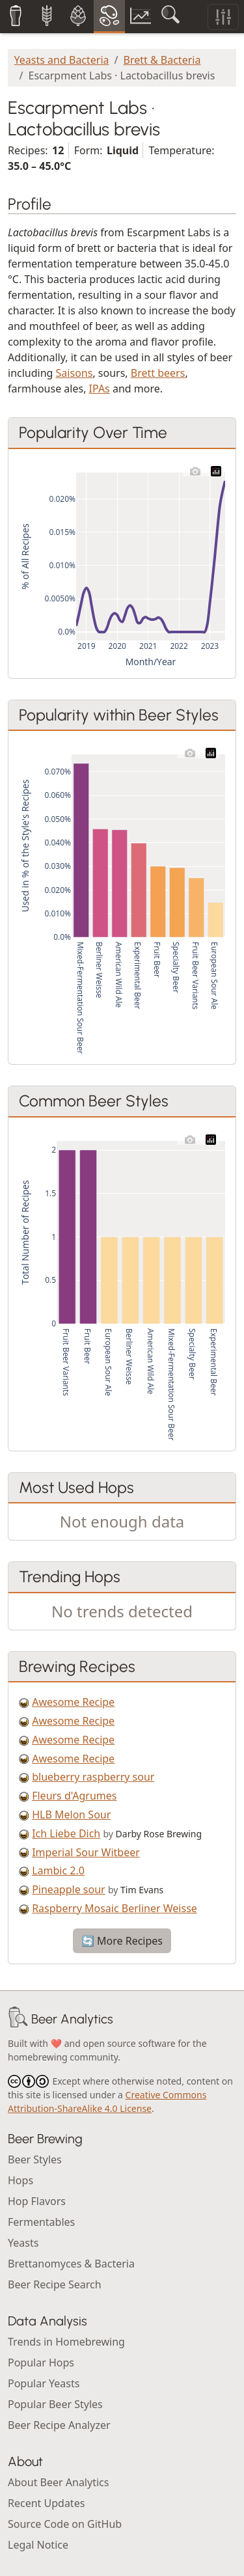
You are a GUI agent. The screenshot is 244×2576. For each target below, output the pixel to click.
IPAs (99, 388)
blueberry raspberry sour (93, 1777)
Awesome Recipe (73, 1702)
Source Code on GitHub (65, 2524)
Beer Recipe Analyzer (59, 2425)
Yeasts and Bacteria (61, 60)
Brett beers (158, 373)
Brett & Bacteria (162, 60)
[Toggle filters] (223, 17)
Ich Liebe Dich (66, 1833)
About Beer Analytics (58, 2482)
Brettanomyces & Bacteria (71, 2263)
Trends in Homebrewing (66, 2342)
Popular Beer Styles (55, 2404)
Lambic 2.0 (58, 1870)
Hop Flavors (37, 2201)
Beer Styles (35, 2159)
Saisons (74, 373)
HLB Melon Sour (71, 1814)
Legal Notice (38, 2545)
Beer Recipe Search (55, 2284)
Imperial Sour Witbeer (86, 1852)
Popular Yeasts (43, 2383)
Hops (20, 2180)
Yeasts (23, 2243)
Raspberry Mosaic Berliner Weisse (114, 1908)
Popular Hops (41, 2362)
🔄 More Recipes (122, 1941)
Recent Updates (46, 2503)
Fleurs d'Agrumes (74, 1795)
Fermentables (41, 2222)
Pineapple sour (68, 1889)
